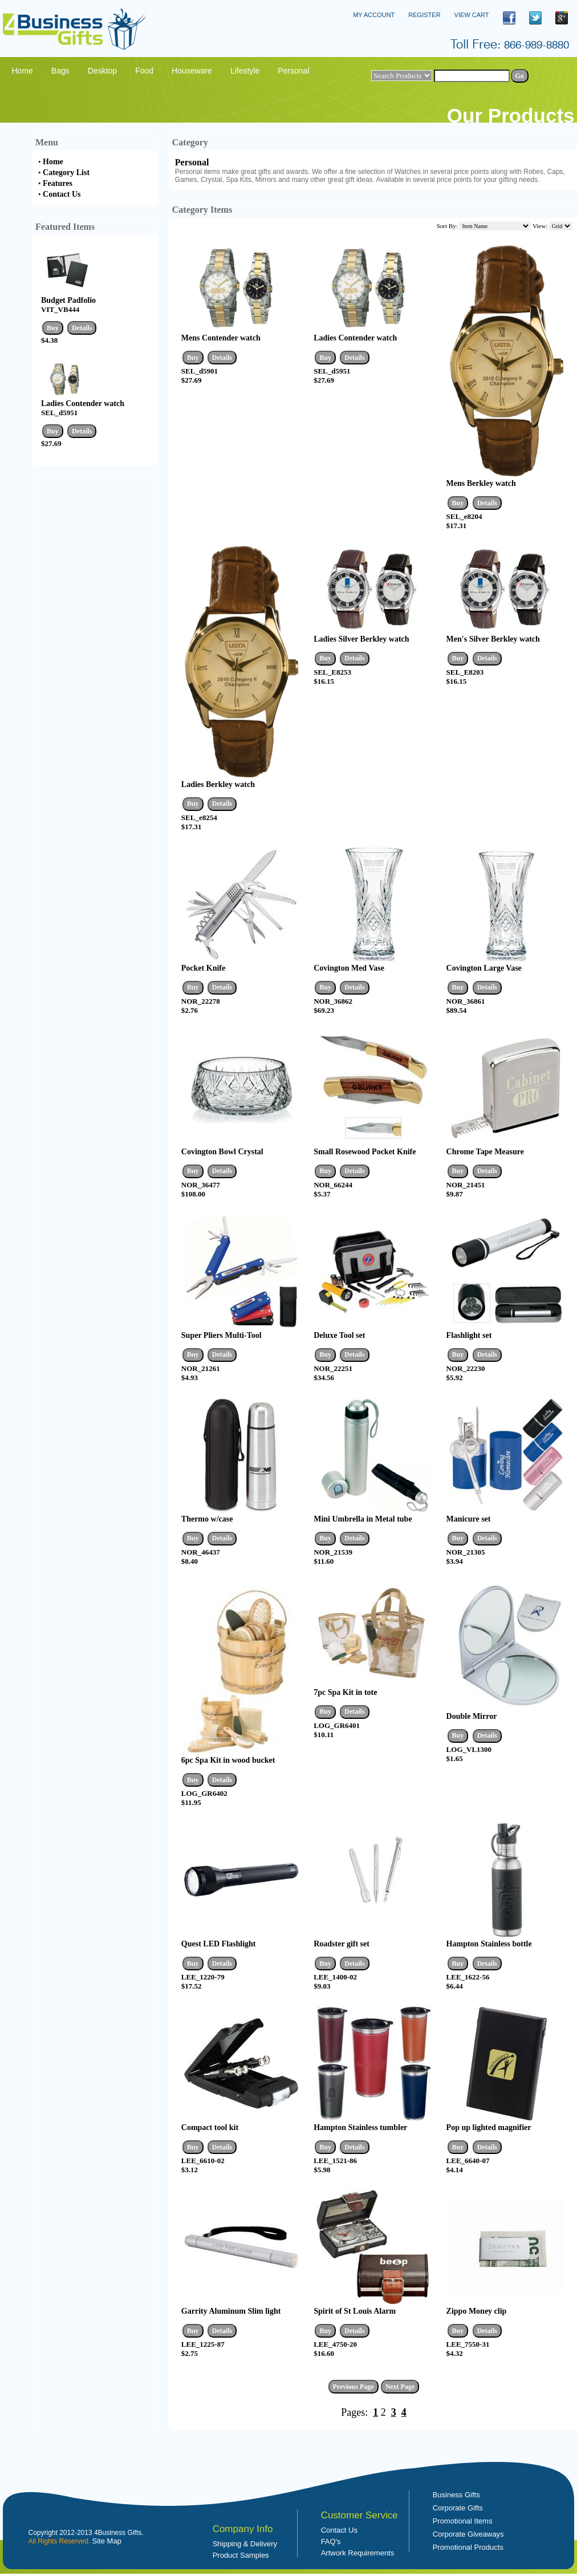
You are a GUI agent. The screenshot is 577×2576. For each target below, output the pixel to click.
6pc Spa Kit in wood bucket (228, 1760)
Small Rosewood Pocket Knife (365, 1151)
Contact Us (62, 194)
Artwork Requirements (358, 2553)
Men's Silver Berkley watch (493, 639)
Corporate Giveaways (468, 2534)
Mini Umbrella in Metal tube (363, 1519)
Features (57, 183)
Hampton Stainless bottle (489, 1944)
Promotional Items (463, 2521)
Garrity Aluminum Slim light (231, 2311)
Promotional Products (468, 2547)
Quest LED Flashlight (218, 1944)
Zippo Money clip (476, 2311)
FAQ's (331, 2541)
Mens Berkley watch (481, 483)
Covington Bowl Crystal (222, 1151)
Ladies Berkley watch (218, 784)
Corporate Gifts (458, 2508)
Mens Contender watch (221, 338)
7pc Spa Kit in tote (345, 1692)
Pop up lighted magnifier (488, 2127)
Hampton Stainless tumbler (360, 2127)
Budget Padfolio (68, 300)
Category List (66, 172)
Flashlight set (469, 1335)
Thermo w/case (207, 1519)
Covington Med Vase (349, 968)
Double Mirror (471, 1716)
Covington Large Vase (484, 968)
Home (53, 161)
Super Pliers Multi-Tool (221, 1335)
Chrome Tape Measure (485, 1151)
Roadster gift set (341, 1944)
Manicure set (468, 1519)
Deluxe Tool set (339, 1335)
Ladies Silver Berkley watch (361, 639)
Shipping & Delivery (245, 2544)
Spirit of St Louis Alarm (355, 2311)
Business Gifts (456, 2494)
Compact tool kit (209, 2127)
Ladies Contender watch (82, 403)
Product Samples (241, 2555)
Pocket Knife (203, 968)
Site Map (106, 2541)
